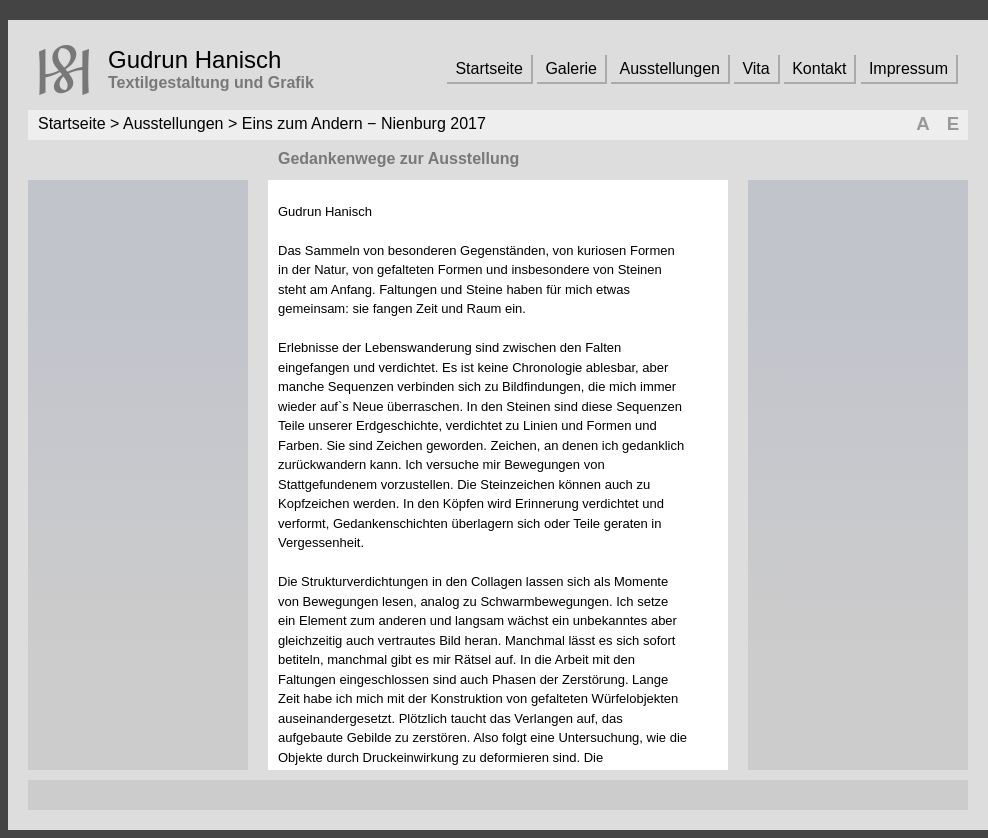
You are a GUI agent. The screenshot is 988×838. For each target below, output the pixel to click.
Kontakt (819, 68)
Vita (755, 68)
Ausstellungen (669, 68)
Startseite (489, 68)
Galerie (571, 68)
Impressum (908, 68)
